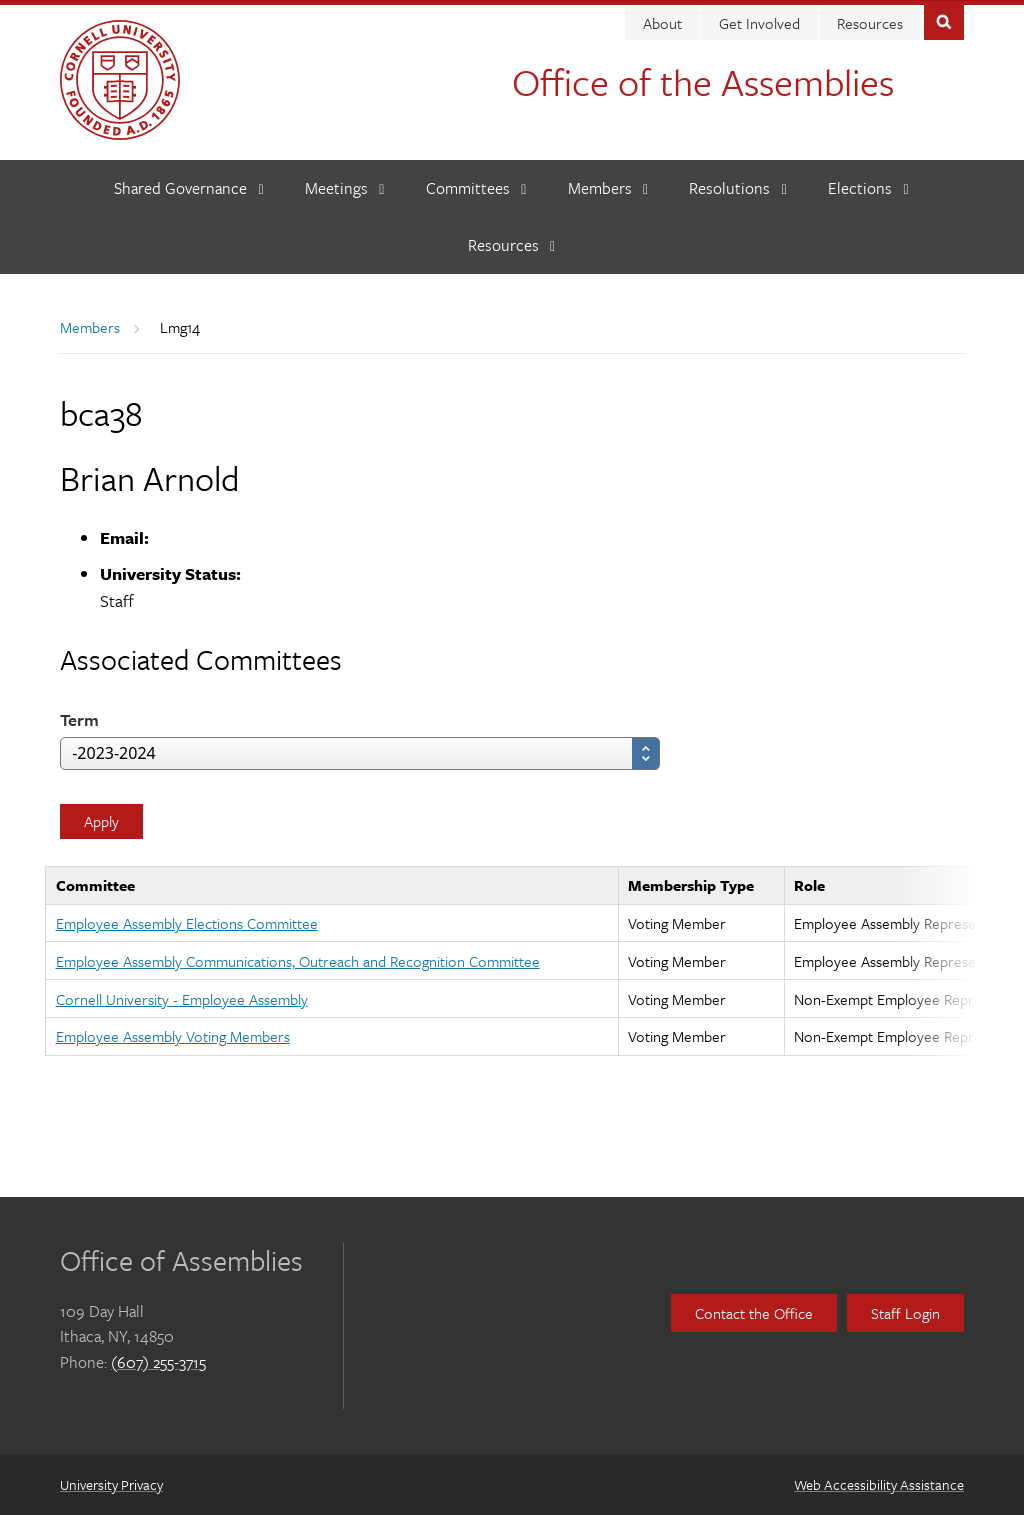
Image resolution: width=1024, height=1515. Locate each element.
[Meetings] (345, 187)
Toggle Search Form (944, 19)
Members (90, 326)
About (662, 22)
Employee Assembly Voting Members (173, 1035)
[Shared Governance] (189, 187)
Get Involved (759, 22)
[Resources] (512, 244)
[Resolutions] (738, 187)
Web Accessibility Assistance (879, 1483)
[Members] (608, 187)
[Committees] (476, 187)
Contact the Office (754, 1311)
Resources (870, 22)
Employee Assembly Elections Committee (187, 922)
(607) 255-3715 (158, 1360)
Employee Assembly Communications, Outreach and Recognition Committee (298, 960)
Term (79, 718)
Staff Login (905, 1311)
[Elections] (868, 187)
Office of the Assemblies (703, 80)
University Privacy (111, 1483)
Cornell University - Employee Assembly (182, 997)
